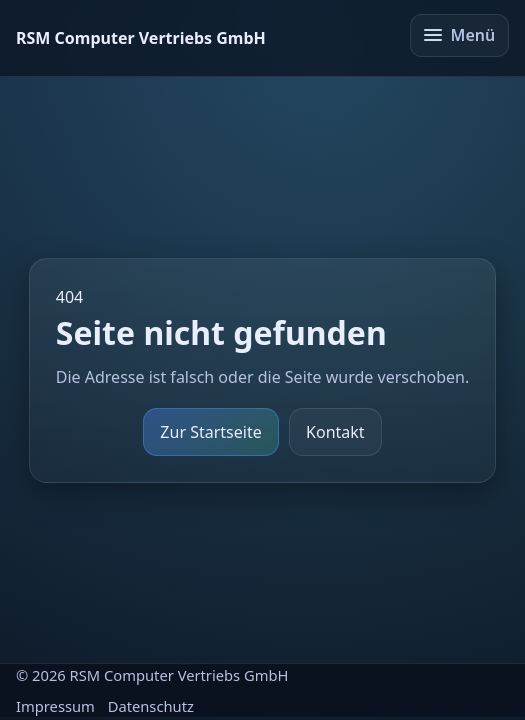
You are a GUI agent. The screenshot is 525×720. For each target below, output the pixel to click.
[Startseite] (141, 38)
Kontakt (335, 432)
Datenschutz (151, 706)
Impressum (55, 706)
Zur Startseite (210, 432)
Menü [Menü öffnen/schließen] (459, 35)
